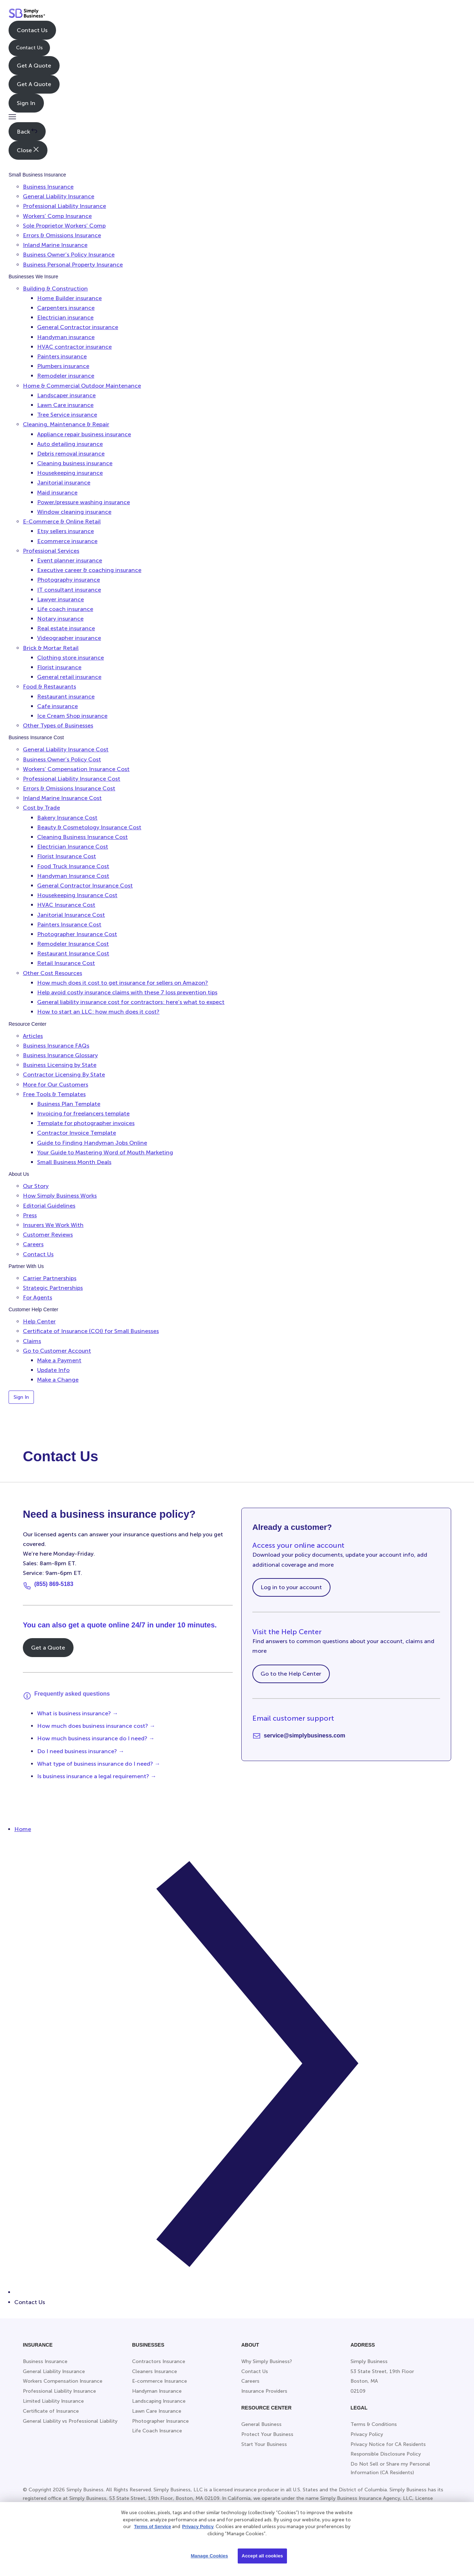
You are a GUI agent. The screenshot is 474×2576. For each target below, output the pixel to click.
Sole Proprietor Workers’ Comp (64, 225)
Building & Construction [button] (55, 288)
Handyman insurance (66, 337)
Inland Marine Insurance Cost (62, 798)
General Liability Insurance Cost (66, 749)
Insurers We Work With (53, 1225)
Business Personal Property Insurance (73, 264)
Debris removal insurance (71, 453)
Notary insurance (60, 618)
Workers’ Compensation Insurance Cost (76, 769)
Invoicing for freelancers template (83, 1113)
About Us (19, 1174)
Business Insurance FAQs (56, 1045)
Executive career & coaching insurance (89, 570)
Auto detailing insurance (70, 444)
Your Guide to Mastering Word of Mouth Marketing (105, 1152)
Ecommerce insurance (67, 541)
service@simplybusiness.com (304, 1735)
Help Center (39, 1321)
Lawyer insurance (60, 599)
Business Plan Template (68, 1103)
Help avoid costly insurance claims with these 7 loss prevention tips (127, 992)
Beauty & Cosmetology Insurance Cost (89, 827)
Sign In (26, 103)
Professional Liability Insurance (64, 206)
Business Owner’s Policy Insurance (69, 254)
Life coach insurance (65, 609)
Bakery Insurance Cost (67, 817)
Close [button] (28, 150)
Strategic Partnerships (53, 1287)
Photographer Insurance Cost (77, 934)
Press (30, 1215)
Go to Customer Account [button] (57, 1350)
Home (22, 1829)
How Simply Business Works (60, 1195)
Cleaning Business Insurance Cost (82, 837)
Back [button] (27, 131)
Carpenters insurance (66, 307)
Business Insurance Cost (36, 737)
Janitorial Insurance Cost (71, 914)
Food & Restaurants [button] (49, 686)
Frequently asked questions (72, 1694)
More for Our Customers (55, 1084)
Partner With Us (26, 1266)
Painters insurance (62, 356)
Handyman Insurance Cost (73, 875)
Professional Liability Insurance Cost (71, 778)
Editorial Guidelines (49, 1205)
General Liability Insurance (58, 196)
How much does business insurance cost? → (96, 1725)
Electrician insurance (65, 317)
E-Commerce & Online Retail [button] (62, 521)
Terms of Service (152, 2526)
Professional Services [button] (51, 550)
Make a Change (58, 1379)
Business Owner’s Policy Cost (62, 759)
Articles (33, 1036)
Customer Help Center (33, 1309)
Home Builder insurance (69, 298)
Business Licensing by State (59, 1064)
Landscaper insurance (66, 395)
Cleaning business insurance (74, 463)
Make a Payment (59, 1360)
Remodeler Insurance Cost (73, 943)
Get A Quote (34, 65)
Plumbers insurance (63, 366)
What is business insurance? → (77, 1713)
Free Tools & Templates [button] (54, 1094)
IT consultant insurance (69, 589)
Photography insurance (68, 579)
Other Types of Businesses (58, 725)
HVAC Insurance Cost (66, 904)
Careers (33, 1244)
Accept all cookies (262, 2555)
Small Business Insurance (37, 175)
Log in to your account (291, 1587)
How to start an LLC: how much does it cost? (98, 1011)
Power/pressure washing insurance (83, 502)
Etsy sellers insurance (65, 531)
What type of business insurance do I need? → (98, 1763)
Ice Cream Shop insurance (72, 715)
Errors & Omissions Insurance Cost (69, 788)
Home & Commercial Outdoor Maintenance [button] (82, 385)
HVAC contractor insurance (74, 346)
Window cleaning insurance (74, 511)
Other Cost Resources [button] (52, 973)
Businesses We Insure (33, 276)
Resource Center (27, 1024)
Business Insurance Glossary (60, 1055)
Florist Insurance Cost (66, 856)
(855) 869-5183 (53, 1584)
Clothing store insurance (70, 657)
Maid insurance (57, 492)
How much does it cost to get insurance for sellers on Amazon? (122, 982)
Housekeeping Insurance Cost (77, 895)
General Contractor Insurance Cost (85, 885)
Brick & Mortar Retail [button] (51, 648)
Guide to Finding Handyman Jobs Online (92, 1142)
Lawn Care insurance (65, 405)
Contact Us (32, 30)
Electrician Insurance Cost (72, 846)
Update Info (53, 1370)
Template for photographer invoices (86, 1123)
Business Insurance (48, 186)
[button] (12, 117)
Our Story (36, 1186)
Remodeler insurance (65, 375)
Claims (32, 1341)
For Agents (37, 1297)
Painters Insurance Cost (69, 924)
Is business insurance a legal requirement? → (96, 1776)
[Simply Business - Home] (27, 15)
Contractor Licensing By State (64, 1074)
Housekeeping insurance (70, 472)
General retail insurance (69, 676)
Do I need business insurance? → (80, 1751)
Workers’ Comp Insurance (57, 216)
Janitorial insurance (63, 482)
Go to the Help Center (291, 1673)
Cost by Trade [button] (41, 807)
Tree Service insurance (67, 414)
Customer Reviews (48, 1234)
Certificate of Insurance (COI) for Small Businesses (91, 1331)
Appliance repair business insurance (84, 434)
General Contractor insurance (77, 327)
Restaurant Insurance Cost (73, 953)
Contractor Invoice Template (76, 1132)
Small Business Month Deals (74, 1162)
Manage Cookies (209, 2555)
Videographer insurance (69, 638)
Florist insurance (59, 667)
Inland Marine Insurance (55, 245)
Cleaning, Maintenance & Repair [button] (66, 424)
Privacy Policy (197, 2526)
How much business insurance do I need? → (96, 1738)
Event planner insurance (69, 560)
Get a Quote (48, 1647)
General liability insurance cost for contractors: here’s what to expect (131, 1002)
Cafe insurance (57, 706)
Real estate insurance (66, 628)
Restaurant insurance (66, 696)
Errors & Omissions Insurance (62, 235)
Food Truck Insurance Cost (73, 866)
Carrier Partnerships (49, 1278)
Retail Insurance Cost (66, 963)
